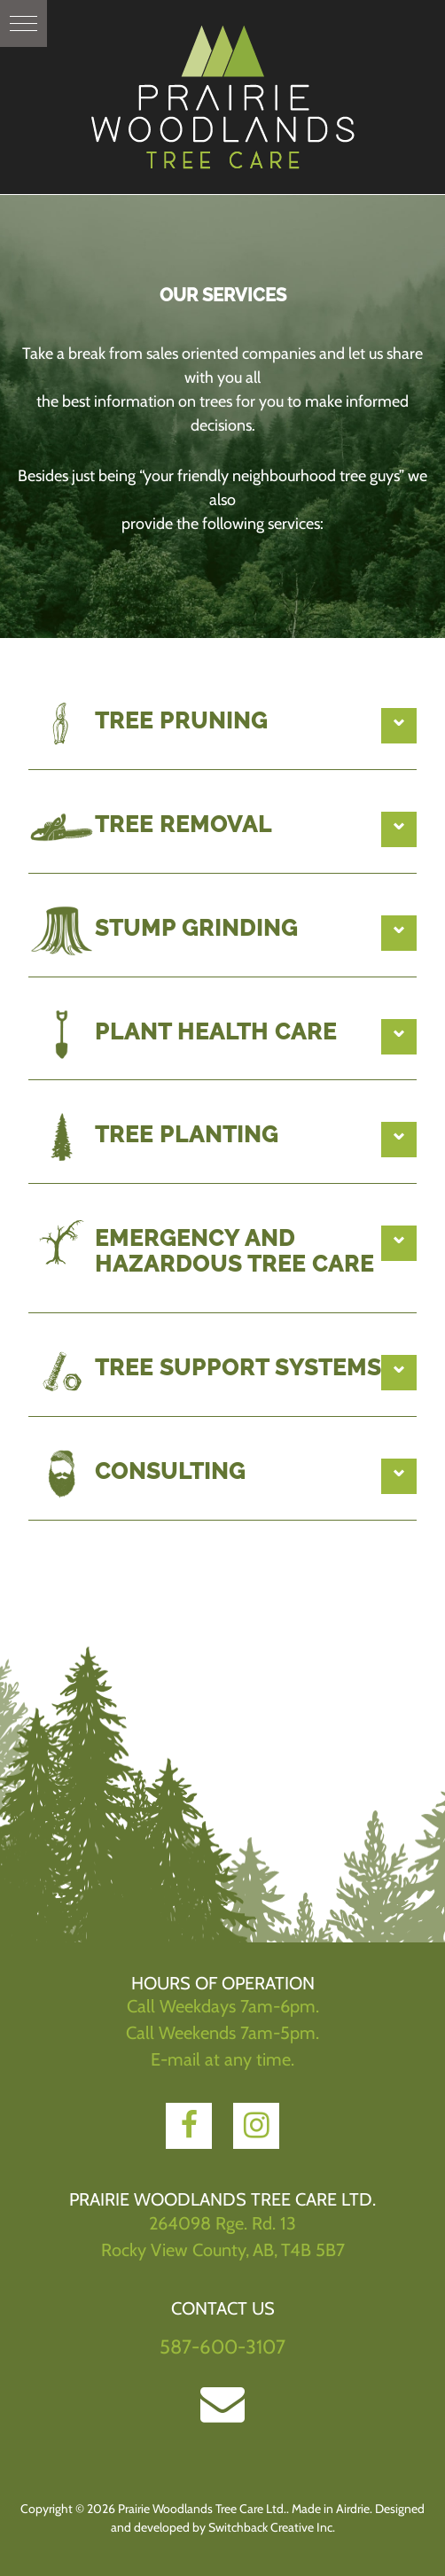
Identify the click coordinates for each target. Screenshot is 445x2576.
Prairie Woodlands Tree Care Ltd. (223, 97)
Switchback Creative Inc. (271, 2527)
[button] (23, 23)
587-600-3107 (222, 2347)
